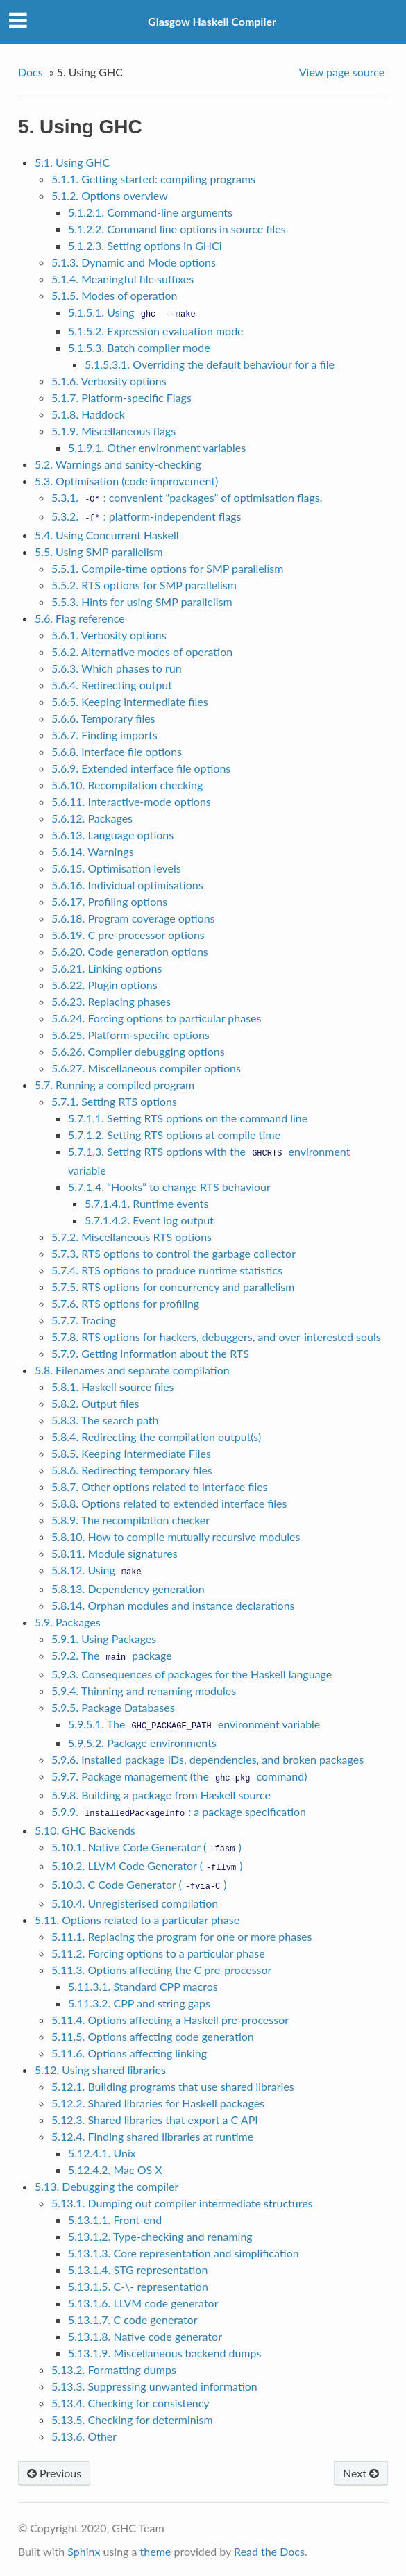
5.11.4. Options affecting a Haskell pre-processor (170, 2019)
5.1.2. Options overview (109, 195)
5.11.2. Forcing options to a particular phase (158, 1953)
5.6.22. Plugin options (104, 984)
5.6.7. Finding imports (104, 734)
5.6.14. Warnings (92, 851)
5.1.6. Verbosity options (109, 380)
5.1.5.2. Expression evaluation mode (156, 330)
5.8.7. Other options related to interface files (159, 1486)
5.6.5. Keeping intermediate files (129, 701)
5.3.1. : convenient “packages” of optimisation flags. (187, 497)
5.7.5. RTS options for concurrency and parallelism (172, 1286)
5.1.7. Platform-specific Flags (121, 397)
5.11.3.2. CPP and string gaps (139, 2003)
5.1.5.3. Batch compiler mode (139, 347)
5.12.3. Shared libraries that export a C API (154, 2119)
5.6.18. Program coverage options (133, 918)
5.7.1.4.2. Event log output (149, 1220)
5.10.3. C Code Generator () (139, 1884)
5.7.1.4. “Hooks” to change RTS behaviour (169, 1186)
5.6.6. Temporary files (103, 718)
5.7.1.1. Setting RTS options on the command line (187, 1118)
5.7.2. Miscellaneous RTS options (131, 1236)
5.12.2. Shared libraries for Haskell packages (157, 2103)
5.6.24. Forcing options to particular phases (156, 1018)
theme (155, 2551)
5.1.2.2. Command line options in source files (177, 228)
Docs (30, 71)
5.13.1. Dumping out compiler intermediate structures (182, 2202)
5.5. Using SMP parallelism (99, 551)
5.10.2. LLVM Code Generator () (147, 1865)
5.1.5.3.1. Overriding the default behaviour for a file (210, 364)
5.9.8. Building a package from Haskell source (161, 1794)
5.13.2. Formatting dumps (113, 2369)
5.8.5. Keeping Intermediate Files (131, 1453)
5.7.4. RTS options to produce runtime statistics (166, 1270)
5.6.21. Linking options (106, 968)
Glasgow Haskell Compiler (212, 21)
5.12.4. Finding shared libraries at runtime (152, 2136)
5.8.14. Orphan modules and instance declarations (173, 1605)
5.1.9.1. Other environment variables (157, 447)
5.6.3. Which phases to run (116, 668)
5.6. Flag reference (80, 618)
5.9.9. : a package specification (178, 1811)
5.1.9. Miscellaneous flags (113, 430)
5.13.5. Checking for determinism (132, 2419)
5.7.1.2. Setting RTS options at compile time (174, 1134)
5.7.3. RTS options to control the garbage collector (173, 1253)
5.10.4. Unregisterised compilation (134, 1903)
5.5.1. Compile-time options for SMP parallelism (167, 568)
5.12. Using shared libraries (100, 2069)
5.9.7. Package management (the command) (179, 1776)
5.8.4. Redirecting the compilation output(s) (156, 1436)
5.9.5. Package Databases (113, 1707)
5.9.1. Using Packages (103, 1638)
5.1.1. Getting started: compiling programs (153, 178)
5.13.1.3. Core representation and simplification (183, 2252)
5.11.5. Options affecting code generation (152, 2036)
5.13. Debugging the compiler (106, 2186)
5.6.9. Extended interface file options (140, 768)
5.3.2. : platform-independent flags (146, 516)
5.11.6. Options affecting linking (129, 2053)
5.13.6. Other (84, 2436)
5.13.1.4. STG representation (138, 2269)
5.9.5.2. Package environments (142, 1742)
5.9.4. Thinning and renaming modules (143, 1690)
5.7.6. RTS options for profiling (125, 1303)
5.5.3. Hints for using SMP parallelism (141, 601)
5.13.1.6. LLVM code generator (143, 2302)
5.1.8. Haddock (88, 414)
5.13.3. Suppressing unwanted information (154, 2386)
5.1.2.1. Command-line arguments (150, 212)
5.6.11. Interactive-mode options (131, 801)
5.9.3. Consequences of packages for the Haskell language (191, 1674)
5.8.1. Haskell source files (112, 1386)
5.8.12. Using (98, 1569)
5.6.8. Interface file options (116, 751)
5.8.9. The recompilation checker (130, 1519)
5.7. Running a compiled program (114, 1084)
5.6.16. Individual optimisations (127, 884)
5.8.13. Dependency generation (128, 1588)
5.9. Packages (68, 1621)
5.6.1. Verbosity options (109, 634)
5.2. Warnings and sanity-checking (118, 464)
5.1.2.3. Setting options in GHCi (145, 245)
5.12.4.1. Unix (102, 2153)
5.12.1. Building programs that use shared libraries (172, 2086)
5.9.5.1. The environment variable (194, 1724)
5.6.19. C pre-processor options (128, 934)
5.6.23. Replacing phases (111, 1001)
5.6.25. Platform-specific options (130, 1034)
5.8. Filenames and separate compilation (132, 1370)
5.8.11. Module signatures (114, 1553)
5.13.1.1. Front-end (115, 2219)
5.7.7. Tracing (83, 1320)
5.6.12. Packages (92, 818)
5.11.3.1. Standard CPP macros (143, 1986)
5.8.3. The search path (105, 1419)
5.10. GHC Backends (85, 1830)
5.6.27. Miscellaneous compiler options (146, 1068)
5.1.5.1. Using (133, 312)
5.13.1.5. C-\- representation (138, 2286)
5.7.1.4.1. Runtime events (147, 1203)
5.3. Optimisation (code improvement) (126, 480)
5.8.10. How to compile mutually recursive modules (176, 1536)
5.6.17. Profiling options (109, 901)
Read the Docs (269, 2551)
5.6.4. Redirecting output (111, 684)
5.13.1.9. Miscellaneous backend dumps (165, 2352)
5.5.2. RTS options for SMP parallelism (144, 584)
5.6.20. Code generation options (129, 951)
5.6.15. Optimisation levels (116, 868)
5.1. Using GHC (72, 162)
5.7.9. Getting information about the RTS (150, 1353)
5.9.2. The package (111, 1655)
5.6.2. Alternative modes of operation (141, 651)
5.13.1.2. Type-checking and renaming (160, 2236)
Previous (54, 2473)
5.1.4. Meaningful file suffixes (122, 278)
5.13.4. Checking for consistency (130, 2402)
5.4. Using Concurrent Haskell (107, 534)
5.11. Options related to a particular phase (137, 1919)
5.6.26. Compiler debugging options (138, 1051)
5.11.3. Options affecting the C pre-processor (161, 1969)
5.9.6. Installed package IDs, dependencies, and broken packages (207, 1759)
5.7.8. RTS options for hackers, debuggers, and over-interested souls (216, 1336)
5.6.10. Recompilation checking (127, 784)
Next (361, 2473)
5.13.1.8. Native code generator (145, 2336)
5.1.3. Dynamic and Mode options (133, 262)
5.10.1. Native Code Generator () (146, 1846)
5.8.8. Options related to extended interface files (169, 1503)
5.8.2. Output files (95, 1403)
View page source (341, 71)
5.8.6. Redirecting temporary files (131, 1469)
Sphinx (83, 2551)
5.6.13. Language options (112, 834)
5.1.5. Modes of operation (114, 295)
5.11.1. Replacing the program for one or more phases (181, 1936)
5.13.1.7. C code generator (133, 2319)
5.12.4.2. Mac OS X (115, 2169)
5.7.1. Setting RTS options (114, 1101)
